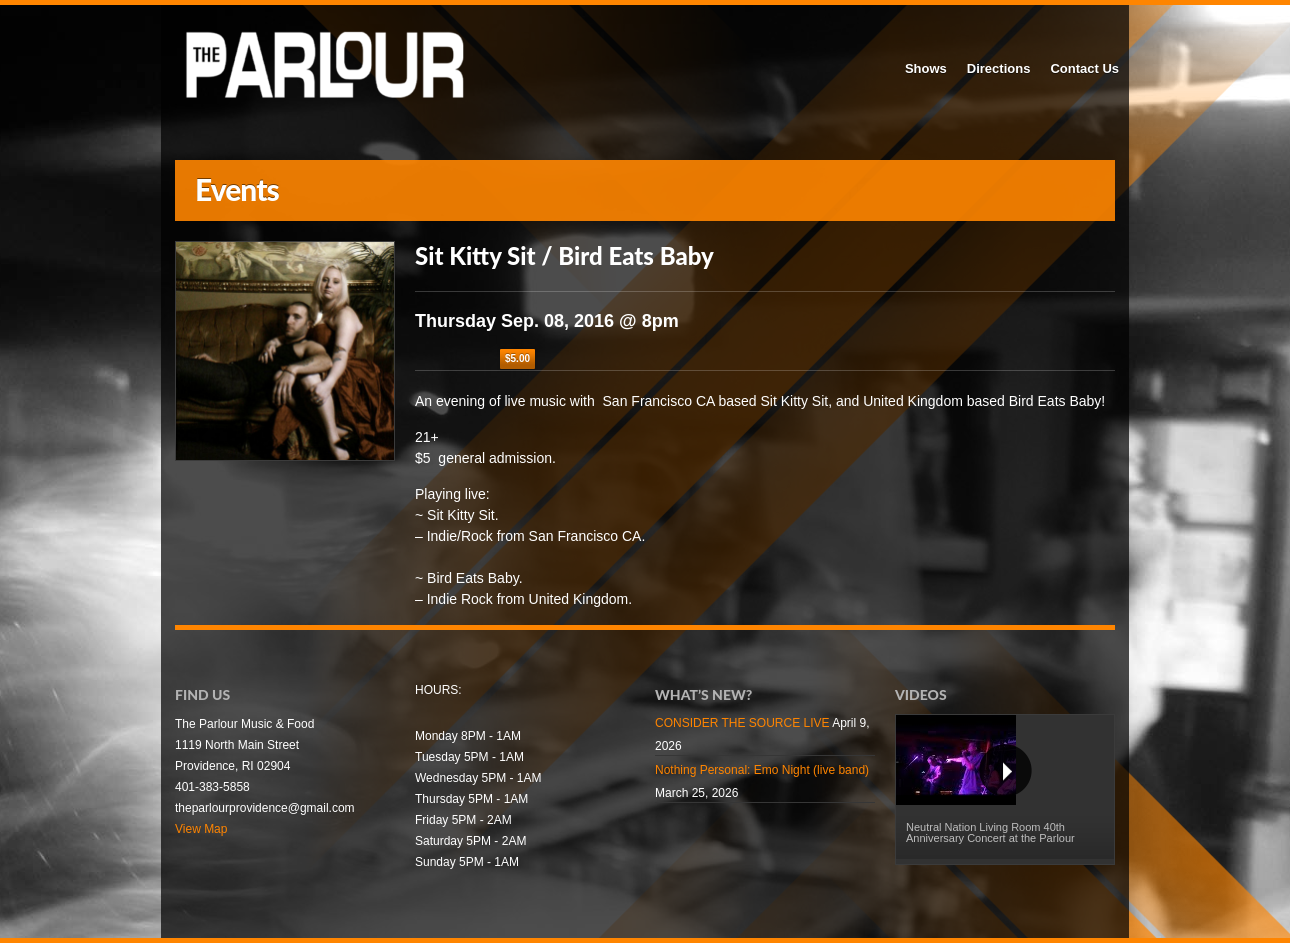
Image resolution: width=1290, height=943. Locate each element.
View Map (201, 829)
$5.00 (517, 358)
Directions (999, 68)
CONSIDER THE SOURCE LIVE (742, 723)
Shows (926, 68)
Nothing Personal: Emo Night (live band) (762, 770)
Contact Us (1084, 68)
